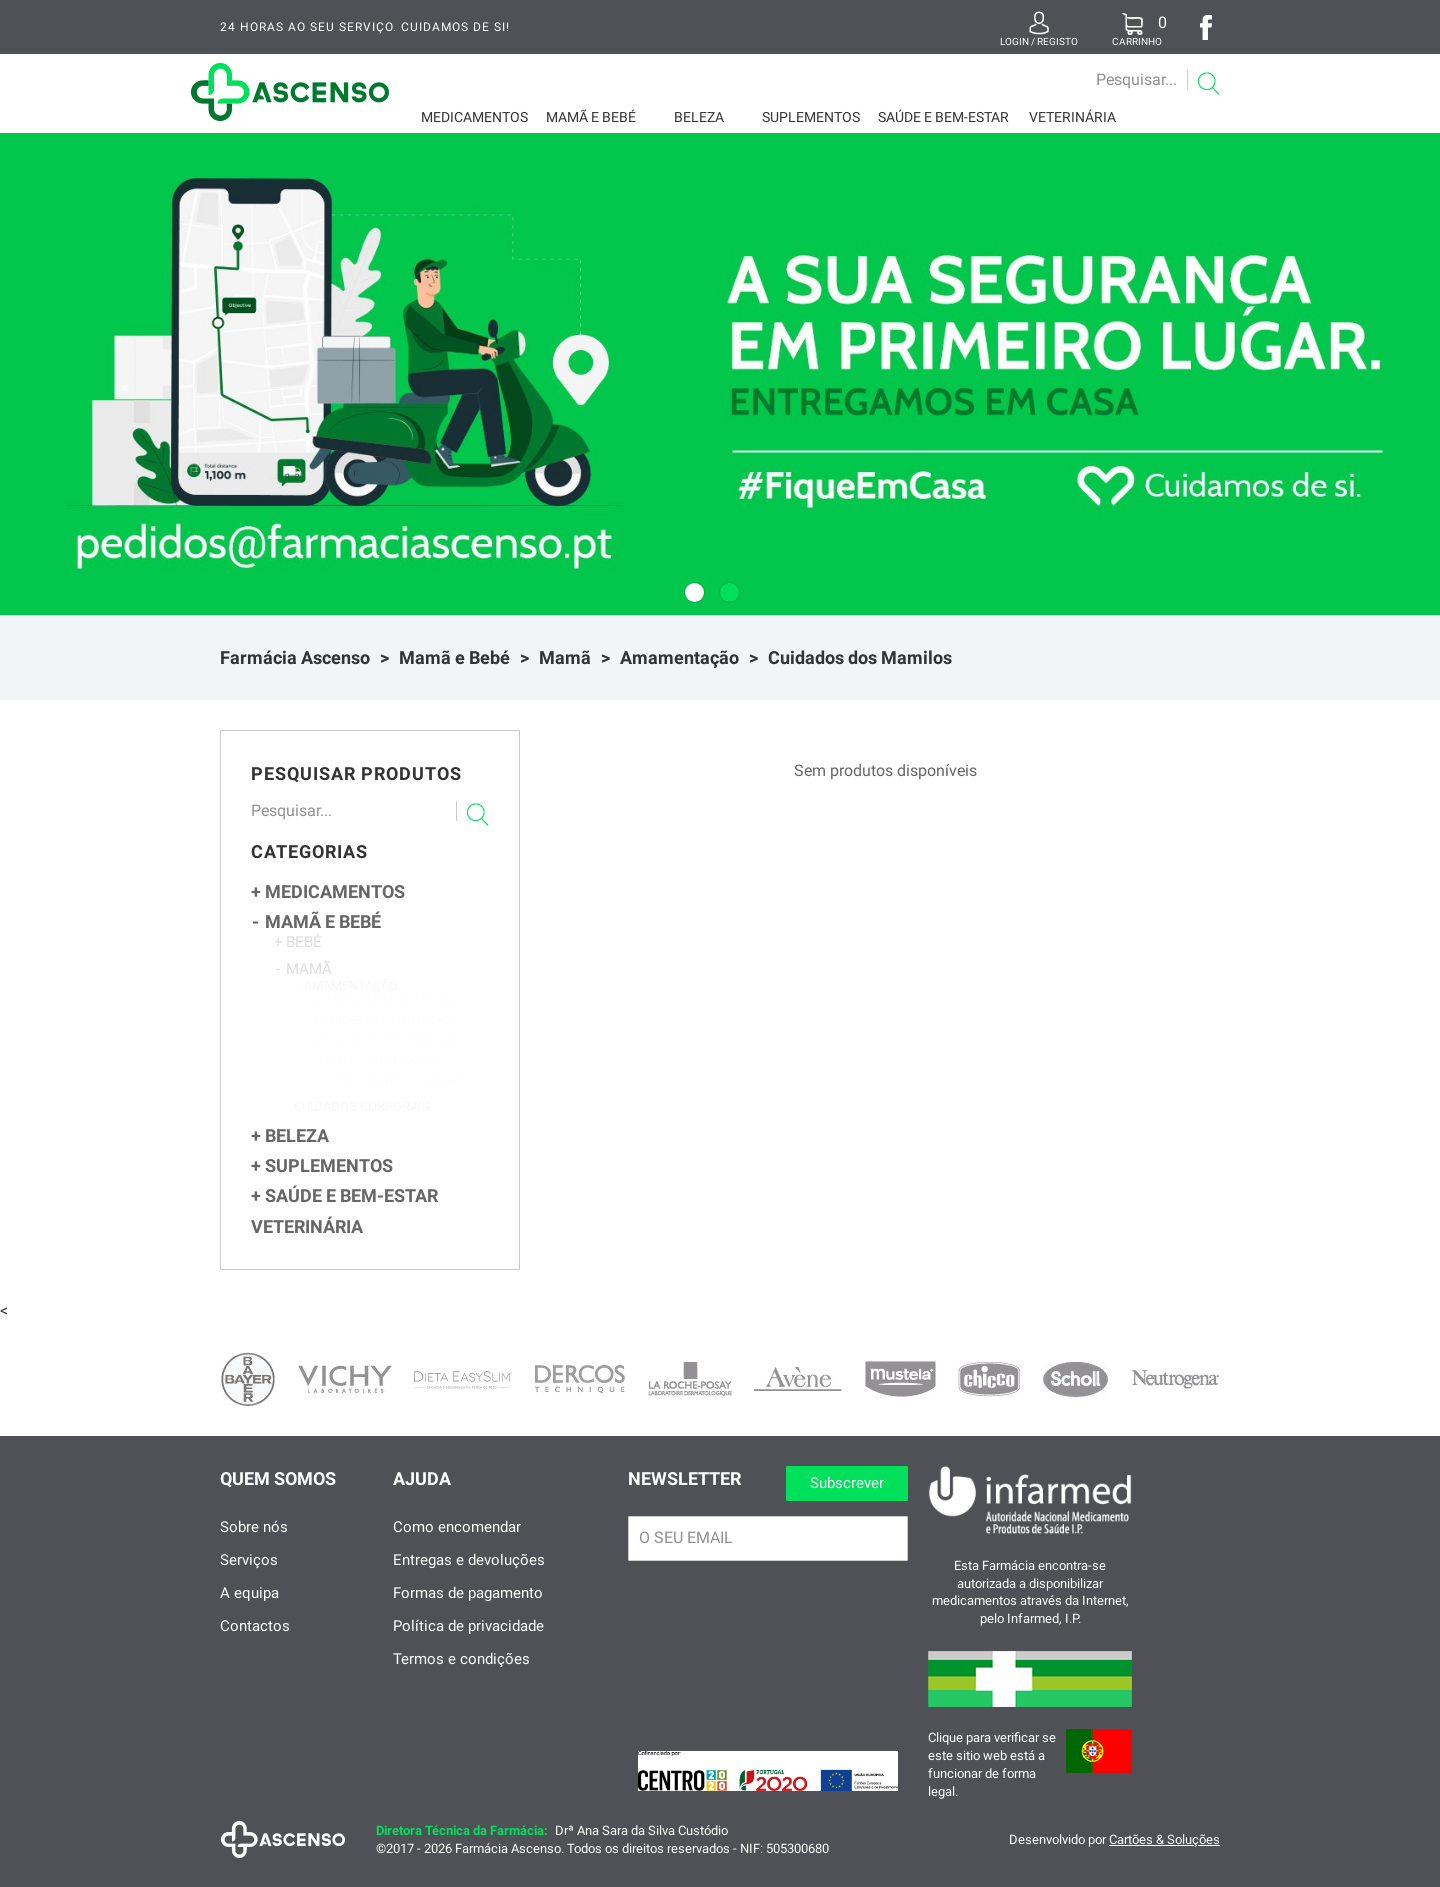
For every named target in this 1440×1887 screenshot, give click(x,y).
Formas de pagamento (468, 1611)
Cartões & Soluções (1164, 1857)
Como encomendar (457, 1545)
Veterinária (1072, 117)
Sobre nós (254, 1545)
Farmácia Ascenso (295, 657)
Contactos (255, 1644)
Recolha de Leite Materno (387, 1063)
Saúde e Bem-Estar (943, 117)
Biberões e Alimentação (381, 1043)
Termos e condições (461, 1677)
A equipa (249, 1611)
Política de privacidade (468, 1644)
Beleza (699, 117)
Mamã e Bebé (591, 117)
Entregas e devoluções (469, 1578)
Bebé (298, 949)
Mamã (565, 657)
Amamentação (679, 657)
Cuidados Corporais (362, 1126)
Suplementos (811, 117)
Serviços (249, 1578)
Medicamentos (474, 117)
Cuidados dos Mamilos (860, 657)
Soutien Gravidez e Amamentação (393, 1104)
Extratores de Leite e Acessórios (393, 1022)
